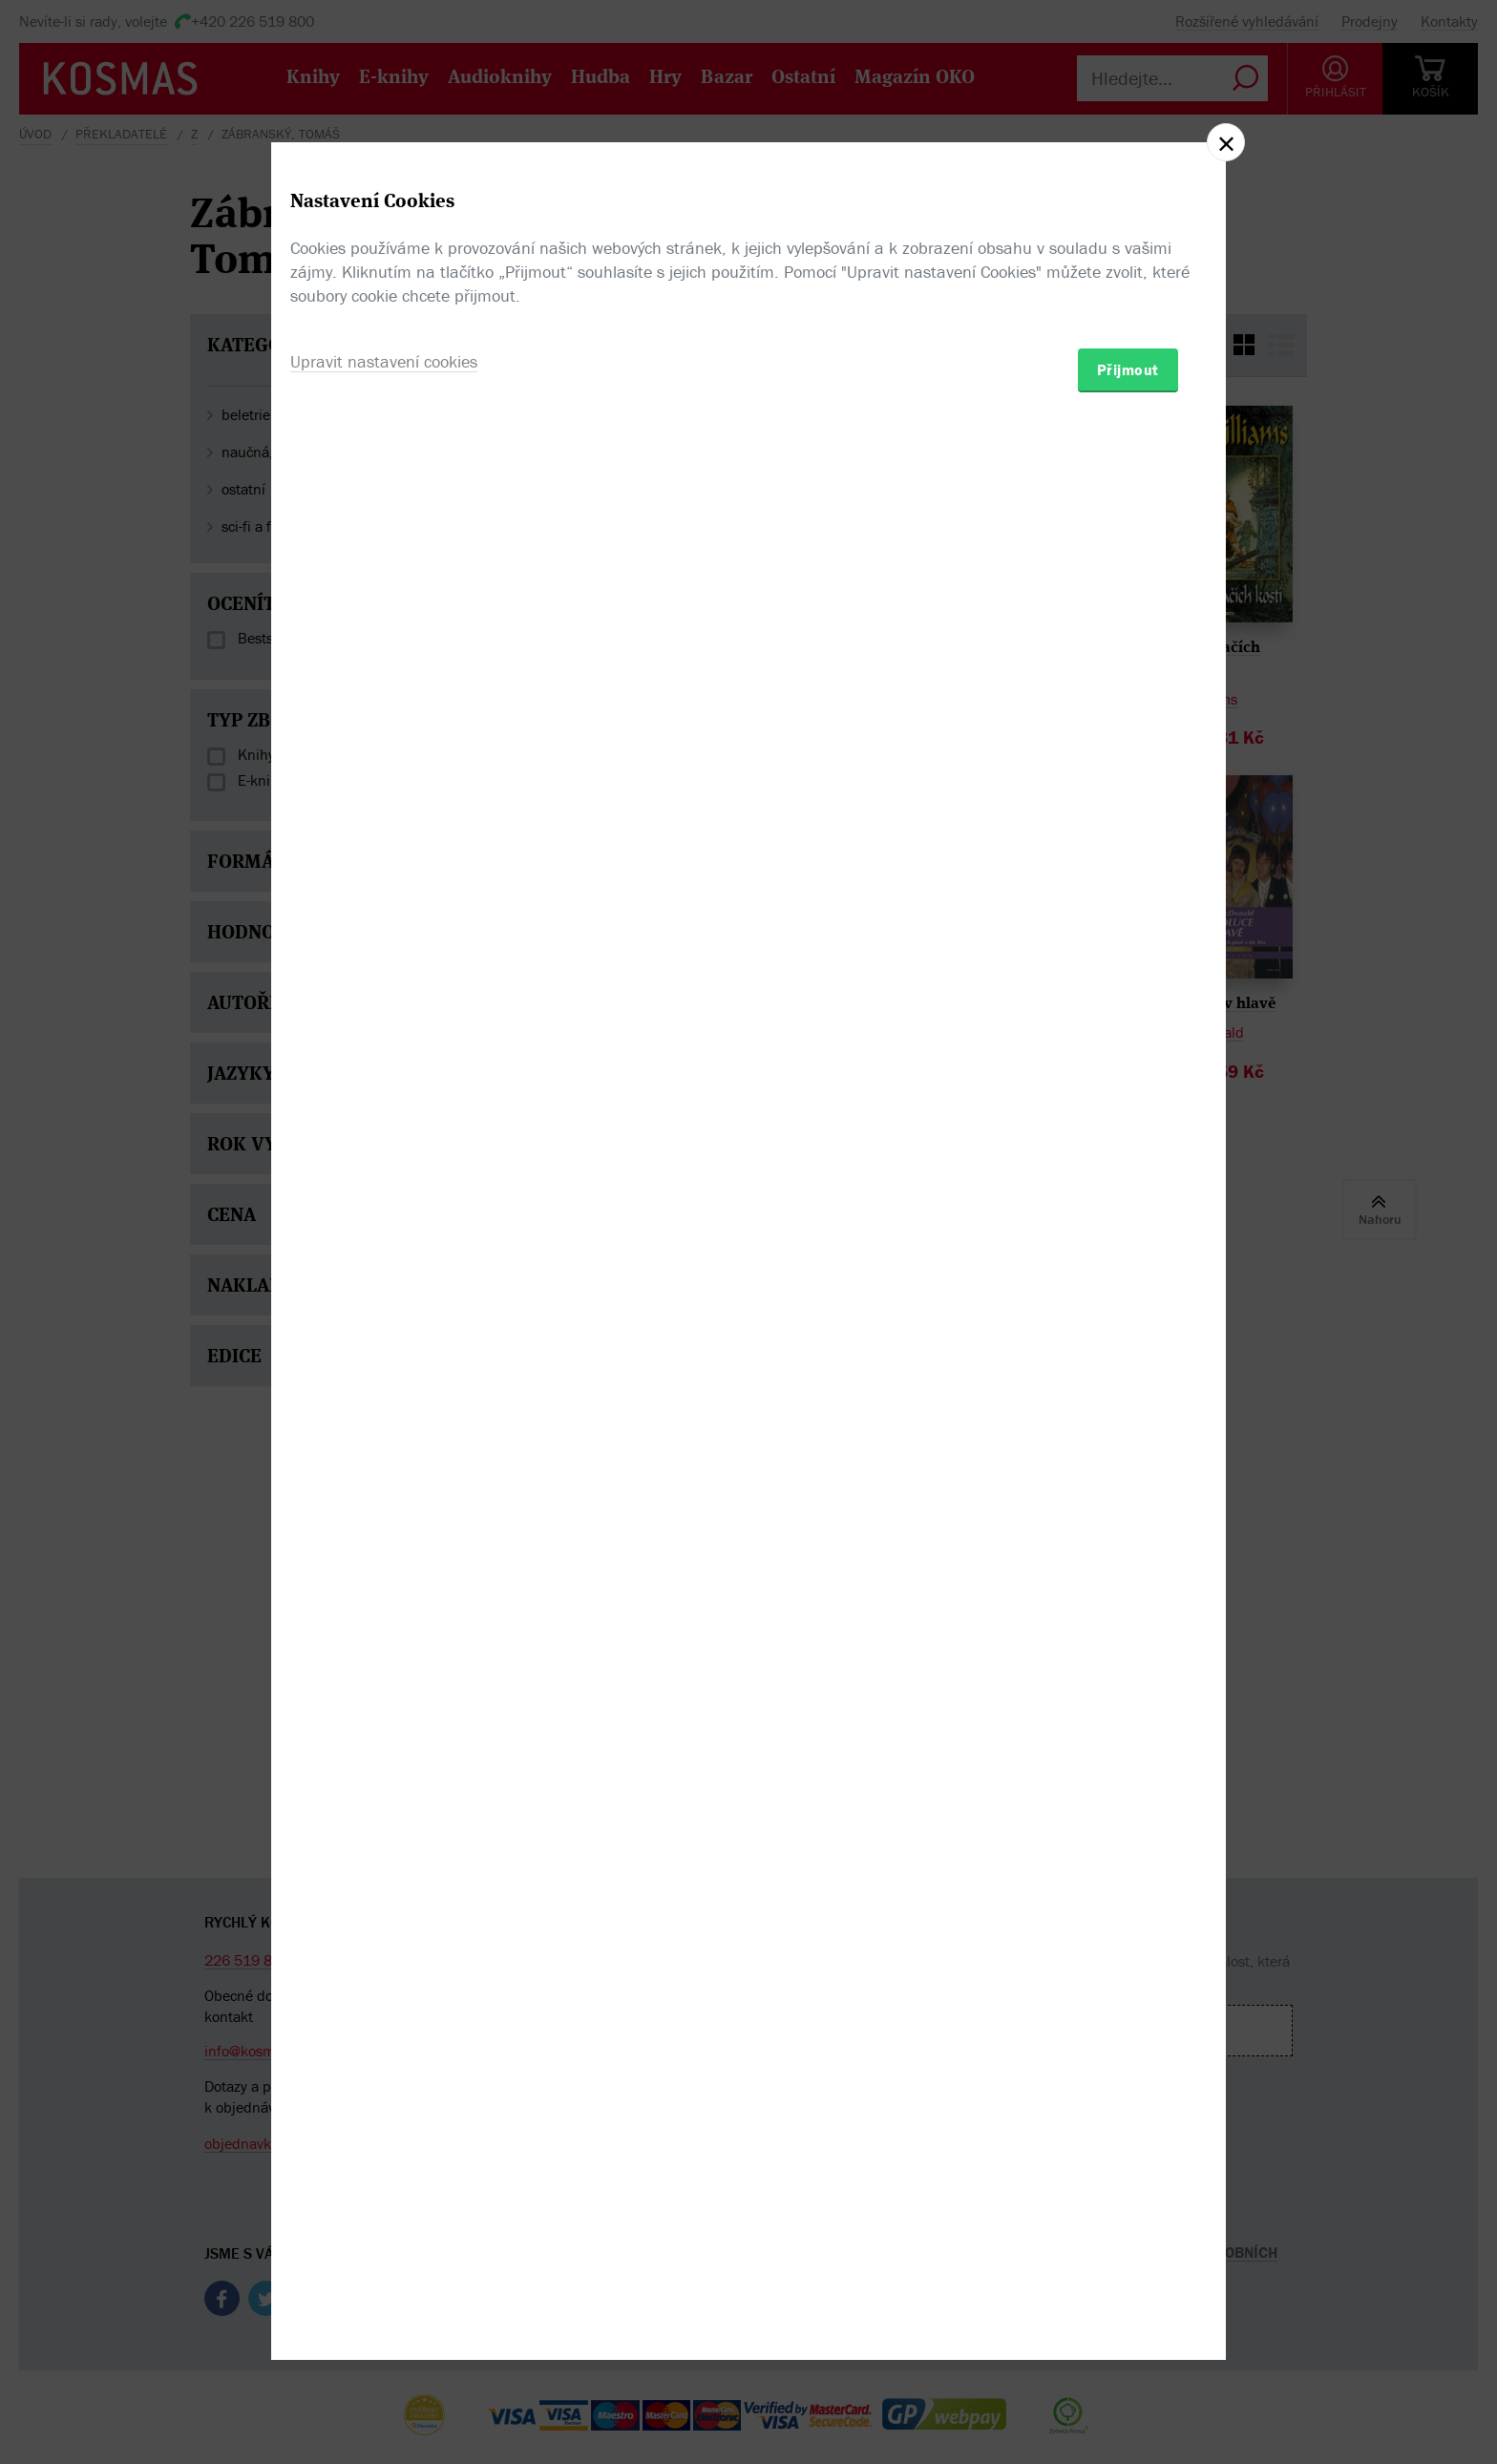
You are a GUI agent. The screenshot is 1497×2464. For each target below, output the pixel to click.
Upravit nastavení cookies (383, 1335)
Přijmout (1128, 1343)
